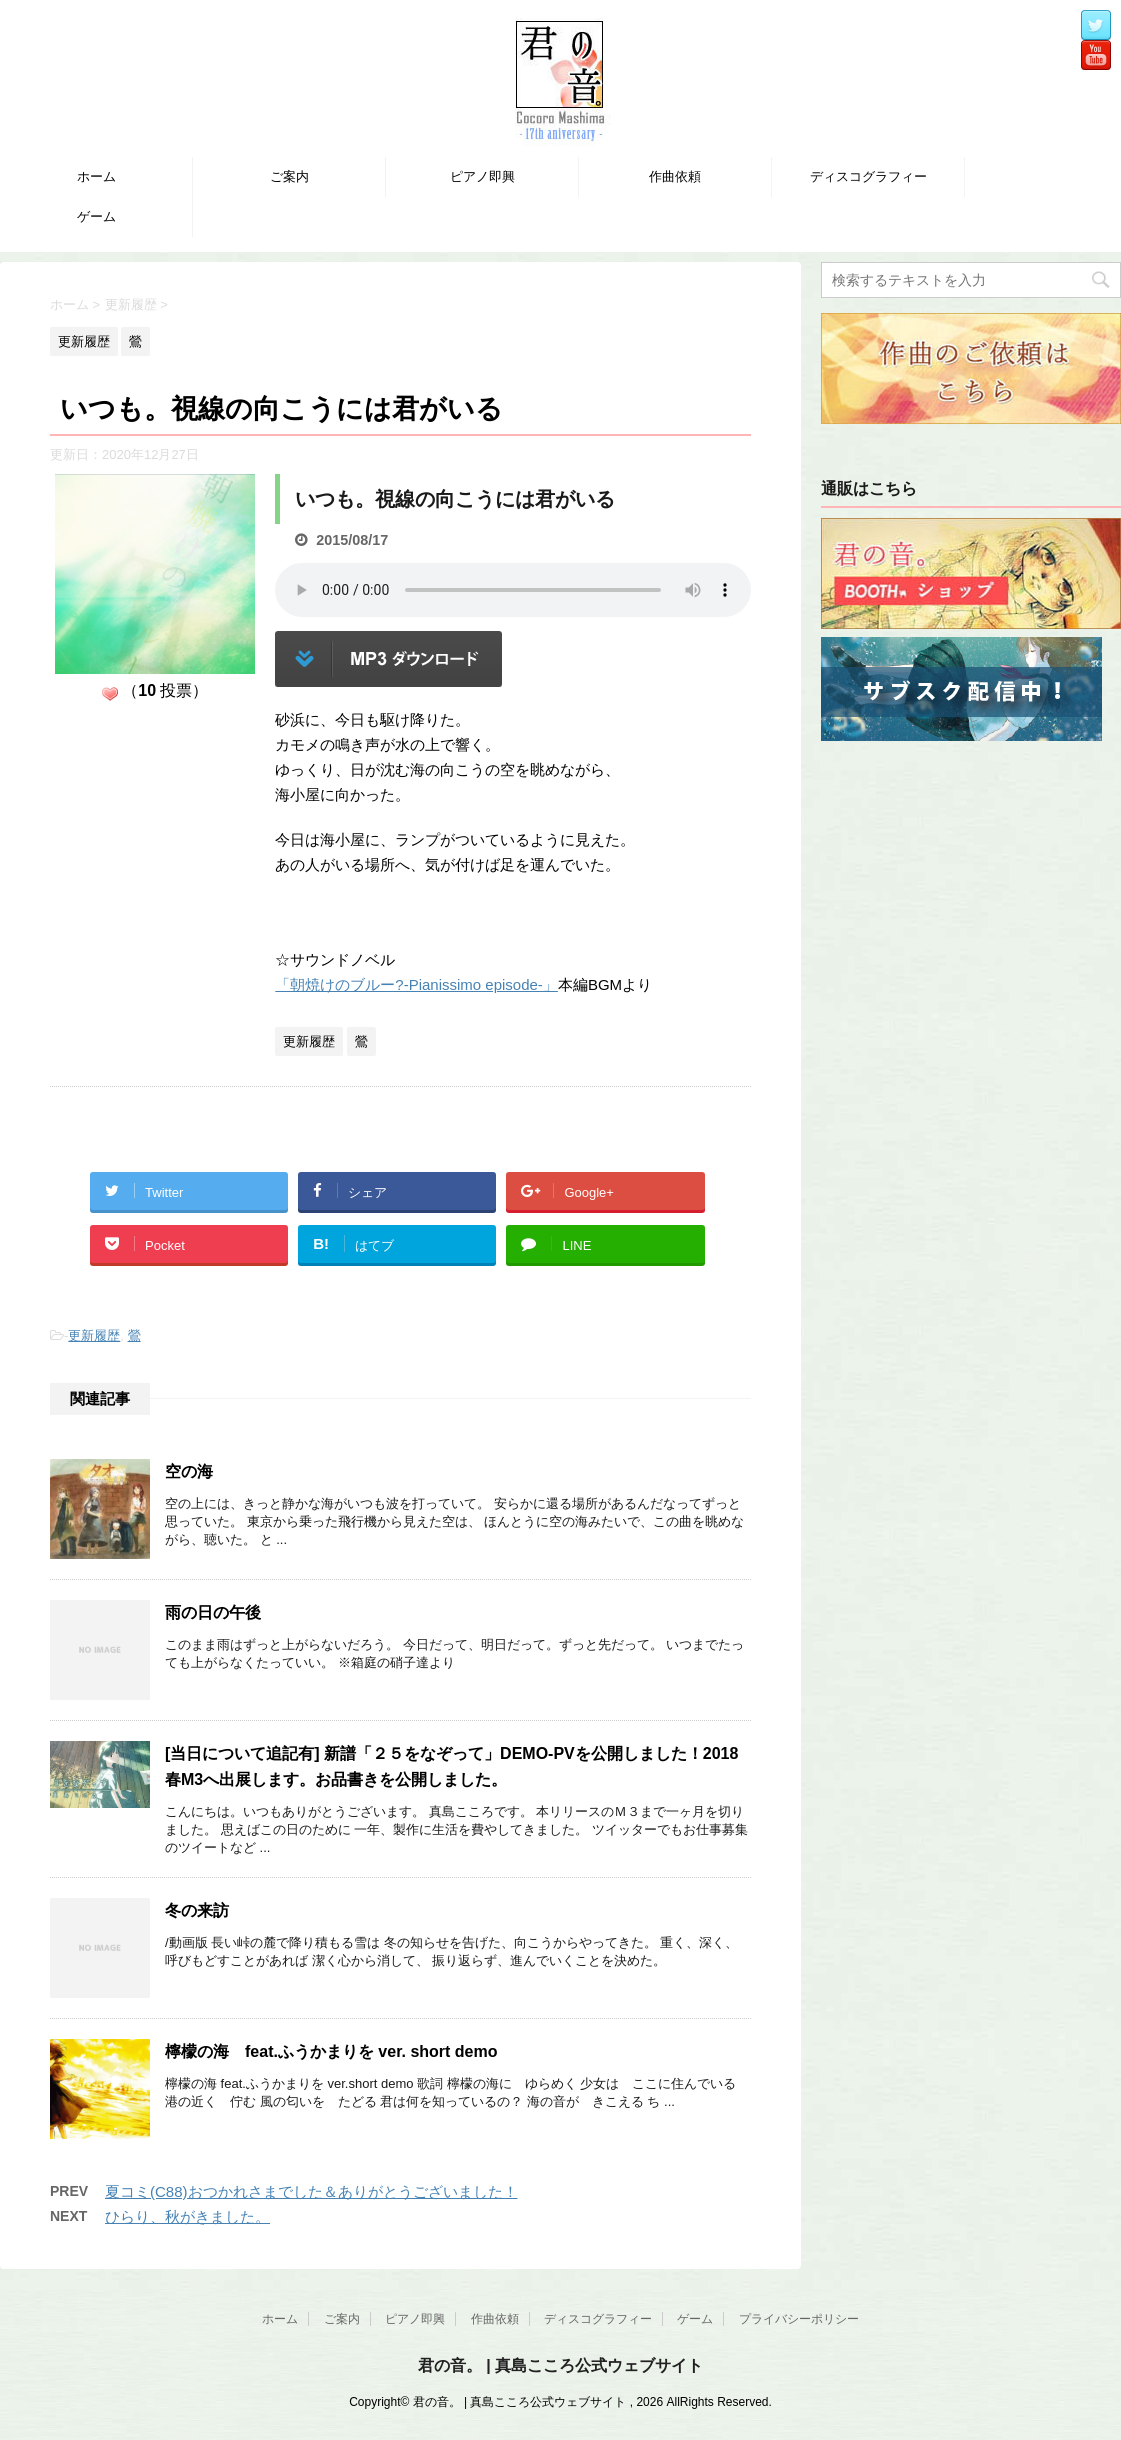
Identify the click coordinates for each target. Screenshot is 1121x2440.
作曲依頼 (675, 176)
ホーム (96, 176)
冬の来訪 (197, 1910)
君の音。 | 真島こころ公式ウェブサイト (560, 2365)
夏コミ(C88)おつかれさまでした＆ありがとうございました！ (311, 2191)
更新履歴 (94, 1335)
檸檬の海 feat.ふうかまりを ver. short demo (331, 2051)
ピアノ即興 (482, 176)
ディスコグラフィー (868, 176)
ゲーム (96, 216)
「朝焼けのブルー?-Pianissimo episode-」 (416, 984)
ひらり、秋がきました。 (187, 2216)
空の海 (189, 1471)
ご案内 (289, 176)
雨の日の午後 (213, 1612)
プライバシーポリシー (799, 2319)
